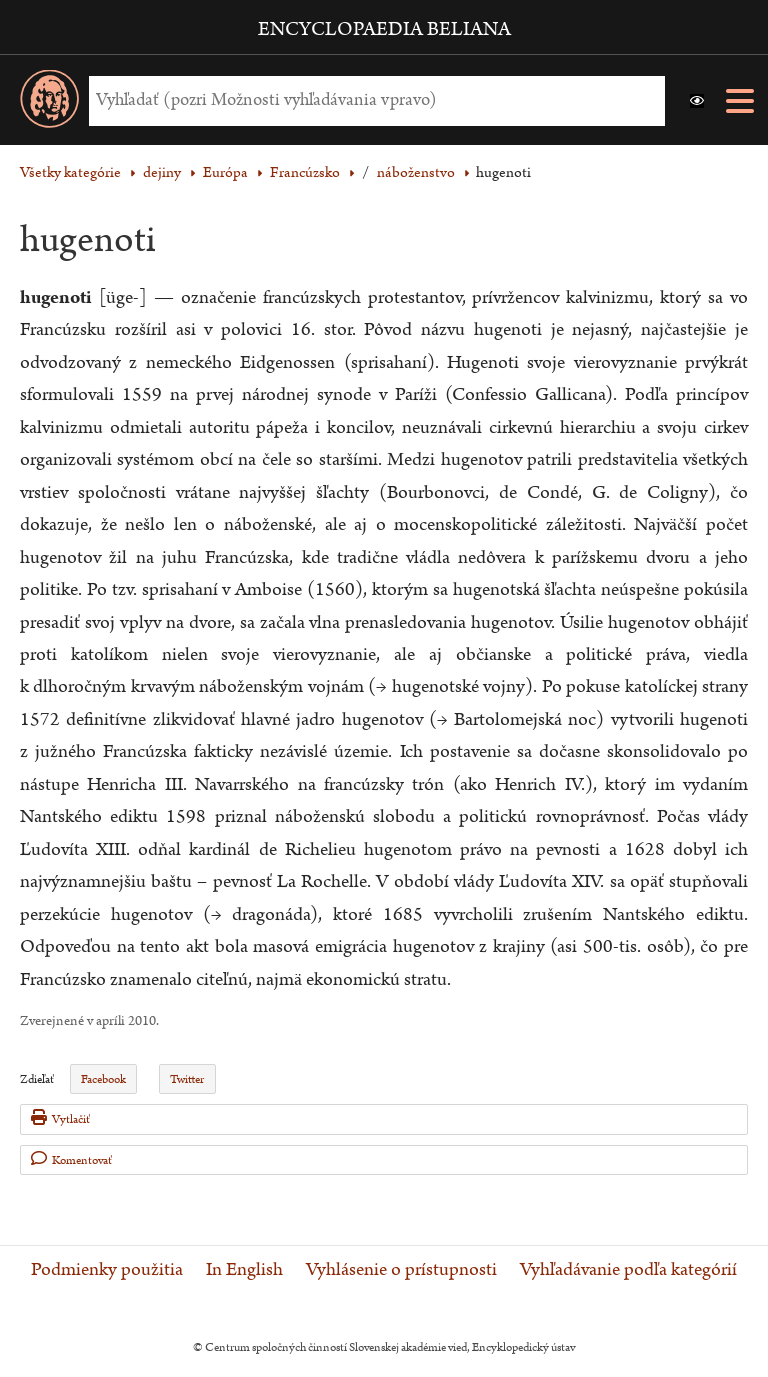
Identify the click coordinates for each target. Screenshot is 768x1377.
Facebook (103, 1079)
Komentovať (71, 1159)
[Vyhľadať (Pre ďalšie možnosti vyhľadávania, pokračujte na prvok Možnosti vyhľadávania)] (372, 100)
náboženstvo (416, 172)
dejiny (162, 172)
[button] (697, 101)
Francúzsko (305, 172)
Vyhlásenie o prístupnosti (401, 1270)
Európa (225, 172)
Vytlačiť (60, 1118)
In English (244, 1270)
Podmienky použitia (107, 1270)
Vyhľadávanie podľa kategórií (628, 1270)
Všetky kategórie (70, 172)
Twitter (187, 1079)
